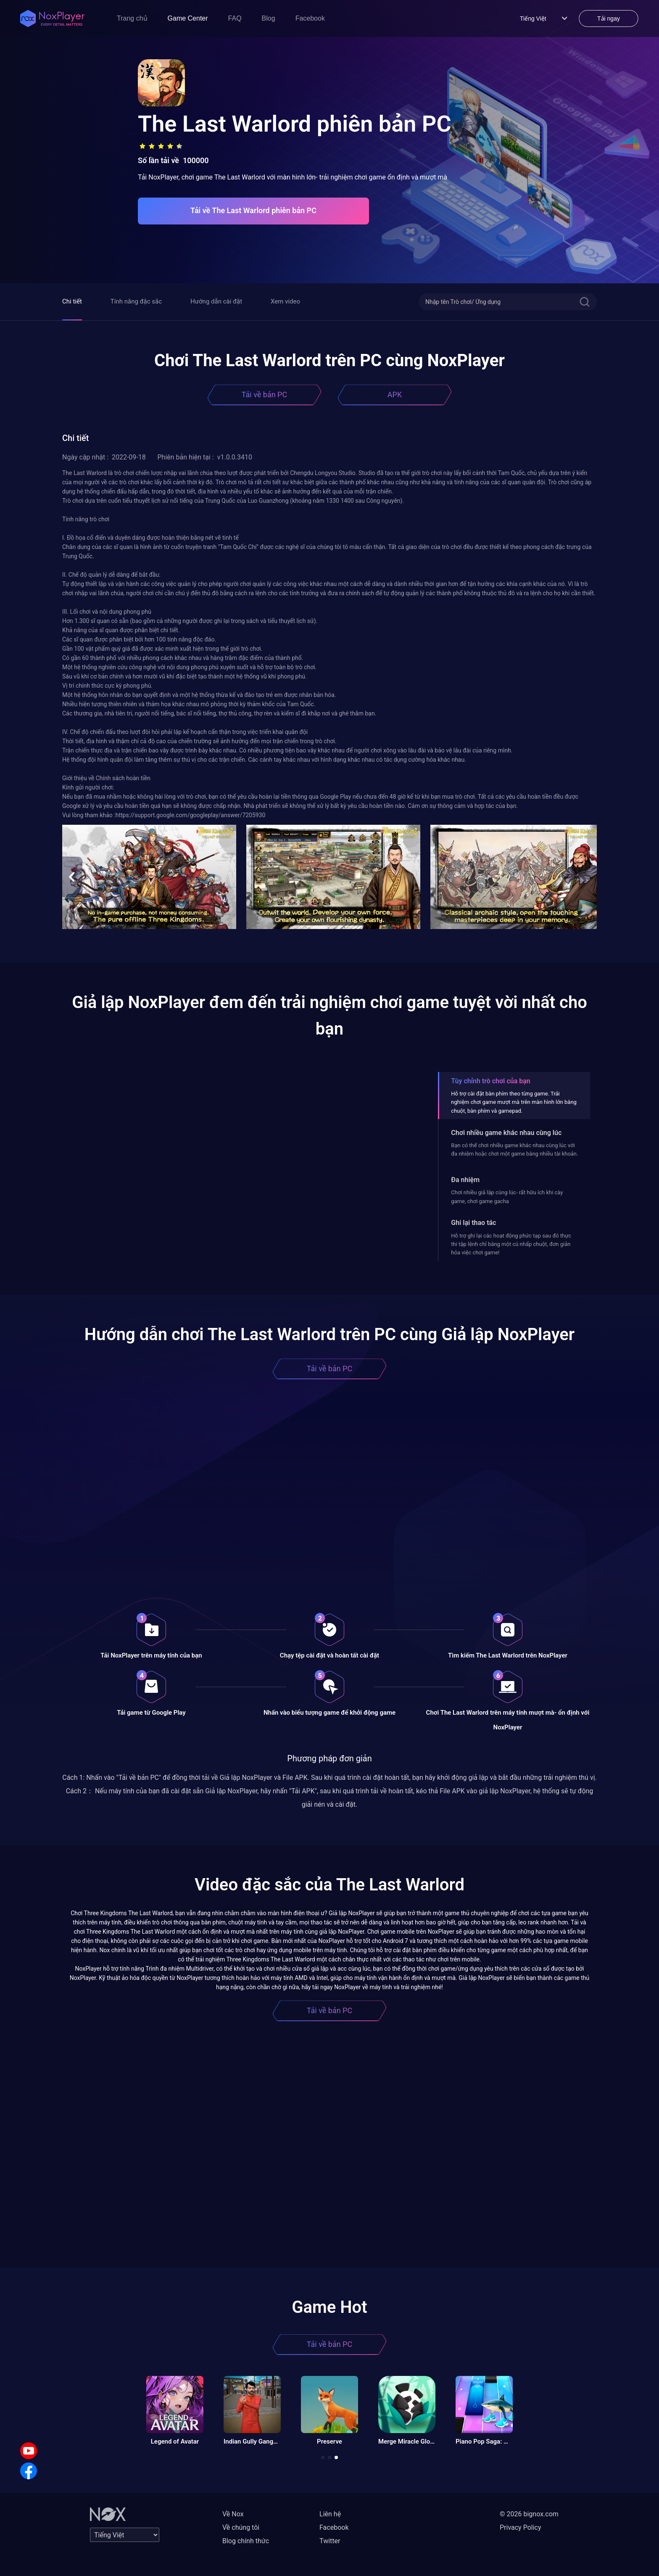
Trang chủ (132, 18)
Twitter (329, 2541)
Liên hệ (330, 2514)
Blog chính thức (245, 2541)
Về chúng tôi (240, 2527)
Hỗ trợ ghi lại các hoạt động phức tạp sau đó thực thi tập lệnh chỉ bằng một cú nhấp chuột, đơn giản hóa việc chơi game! (511, 1244)
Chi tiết (72, 301)
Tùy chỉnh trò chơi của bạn (490, 1081)
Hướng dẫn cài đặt (216, 301)
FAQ (235, 18)
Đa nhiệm (465, 1180)
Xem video (285, 301)
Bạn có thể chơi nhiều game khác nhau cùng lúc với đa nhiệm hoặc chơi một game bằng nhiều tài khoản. (514, 1149)
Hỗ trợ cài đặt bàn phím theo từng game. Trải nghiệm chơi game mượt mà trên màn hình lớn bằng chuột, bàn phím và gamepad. (514, 1102)
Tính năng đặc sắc (136, 301)
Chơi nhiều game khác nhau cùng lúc (506, 1133)
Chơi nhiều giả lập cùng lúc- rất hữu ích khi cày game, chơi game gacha (507, 1196)
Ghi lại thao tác (473, 1223)
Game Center (188, 18)
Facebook (310, 18)
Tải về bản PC (264, 394)
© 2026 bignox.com (529, 2514)
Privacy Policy (520, 2527)
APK (394, 394)
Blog (268, 18)
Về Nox (233, 2514)
